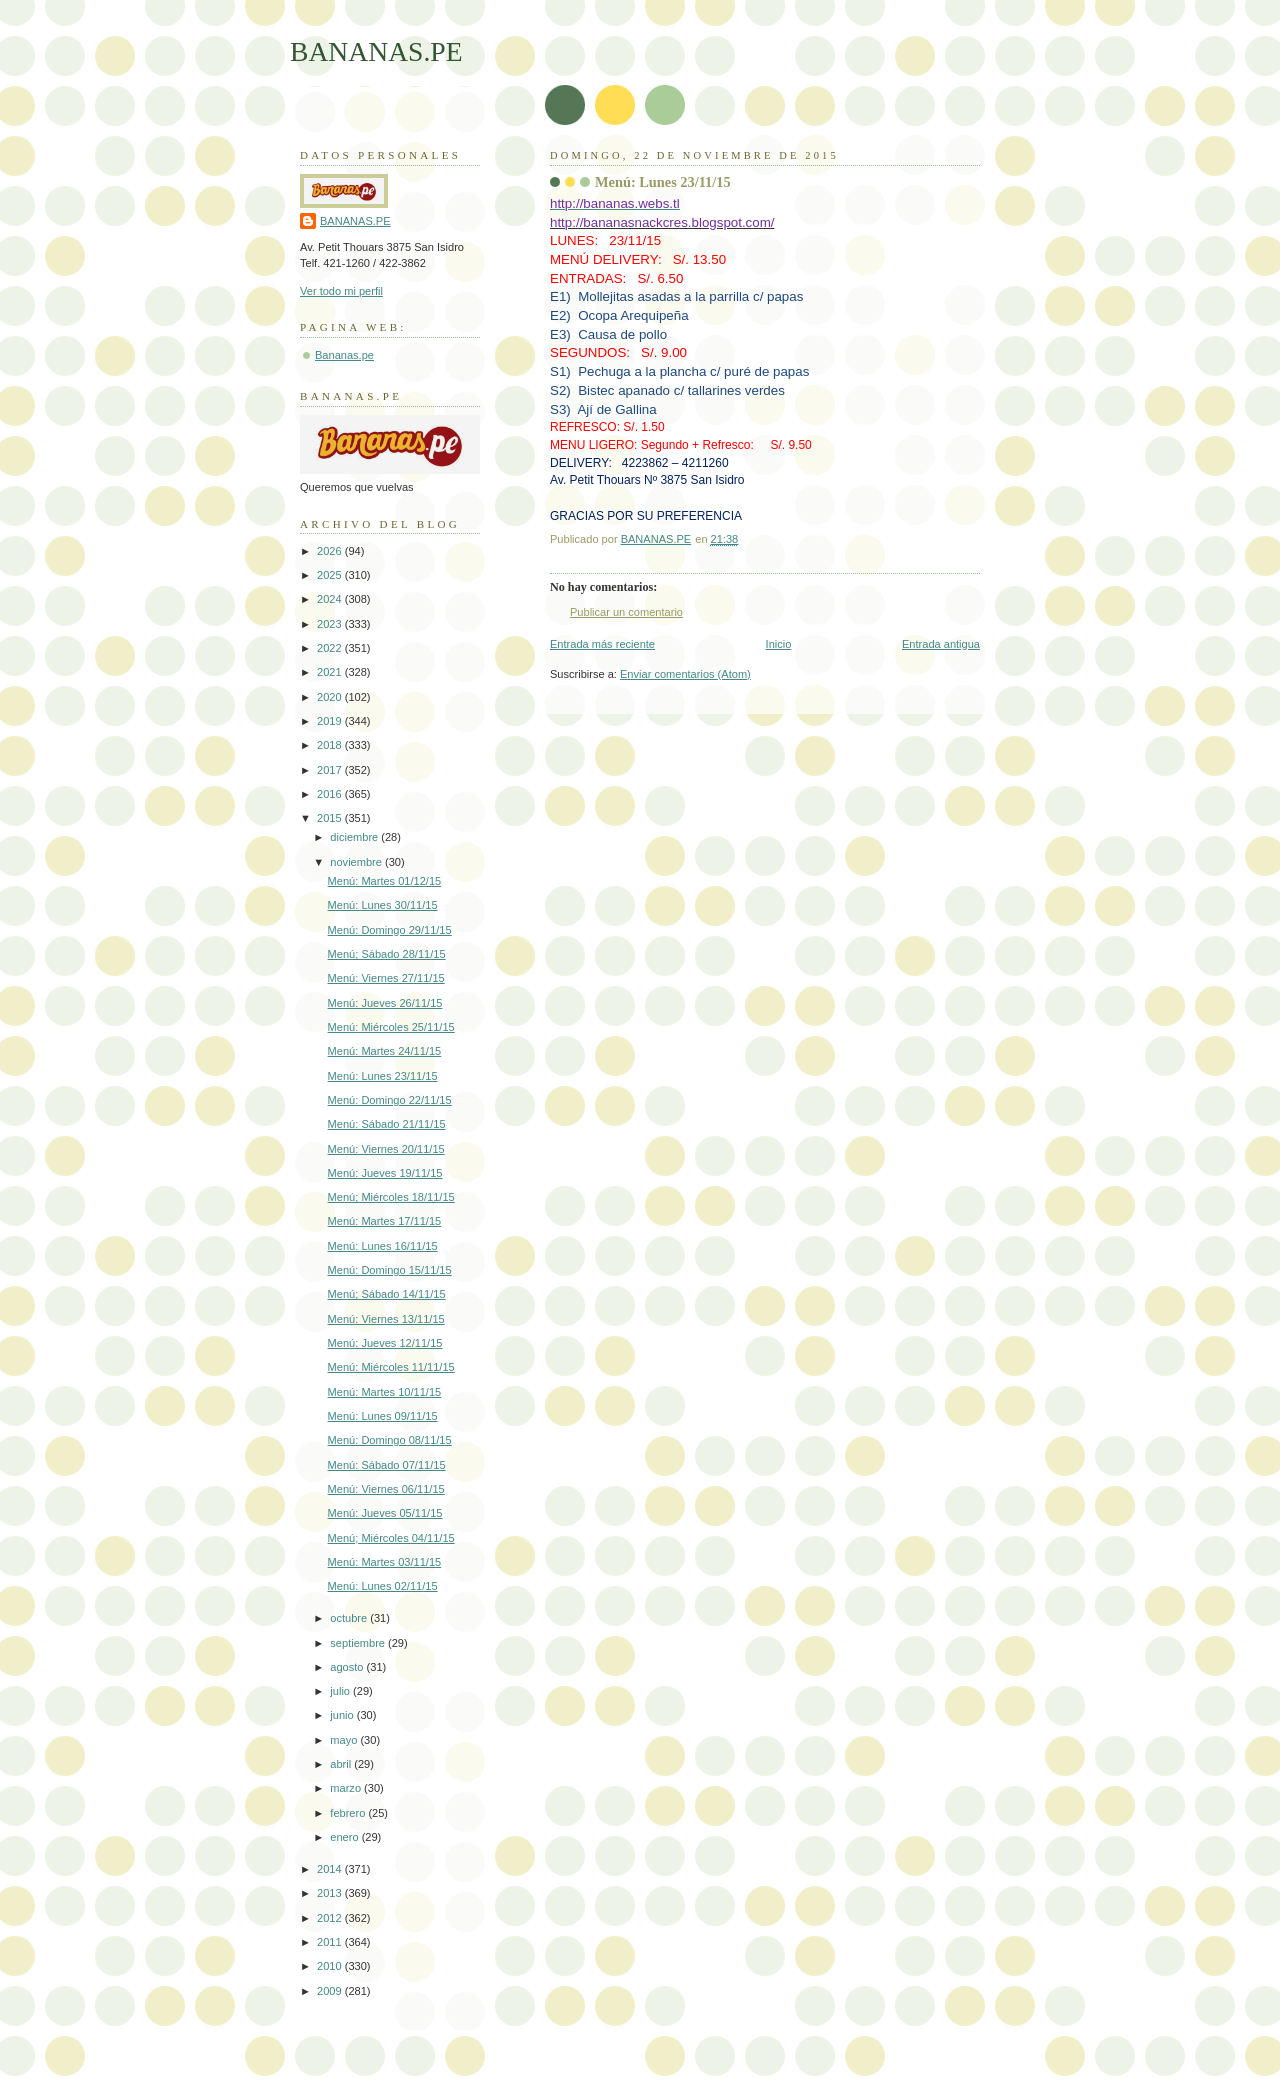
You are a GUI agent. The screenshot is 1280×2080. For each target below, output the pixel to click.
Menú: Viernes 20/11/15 (386, 1149)
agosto (348, 1667)
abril (342, 1764)
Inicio (779, 644)
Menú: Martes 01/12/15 (385, 881)
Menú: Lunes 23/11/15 (383, 1076)
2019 (331, 721)
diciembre (355, 837)
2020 (331, 697)
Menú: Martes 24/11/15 (385, 1051)
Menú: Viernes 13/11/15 (386, 1319)
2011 (331, 1942)
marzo (347, 1788)
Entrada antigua (941, 644)
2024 (331, 599)
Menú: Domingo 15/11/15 (390, 1270)
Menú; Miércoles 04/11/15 (391, 1538)
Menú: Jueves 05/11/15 (385, 1513)
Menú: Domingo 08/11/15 (390, 1440)
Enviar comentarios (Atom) (685, 674)
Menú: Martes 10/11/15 (385, 1392)
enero (345, 1837)
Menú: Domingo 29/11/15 (390, 930)
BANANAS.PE (376, 51)
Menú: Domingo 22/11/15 (390, 1100)
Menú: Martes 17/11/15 (385, 1221)
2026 (331, 551)
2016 (331, 794)
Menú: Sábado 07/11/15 (387, 1465)
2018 (331, 745)
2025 (331, 575)
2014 (331, 1869)
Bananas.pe (344, 355)
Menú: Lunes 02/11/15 (383, 1586)
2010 (331, 1966)
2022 (331, 648)
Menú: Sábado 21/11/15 (387, 1124)
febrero (349, 1813)
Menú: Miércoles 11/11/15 (391, 1367)
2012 (331, 1918)
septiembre (359, 1643)
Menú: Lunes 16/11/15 (383, 1246)
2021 (331, 672)
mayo (345, 1740)
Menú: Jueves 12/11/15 (385, 1343)
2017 (331, 770)
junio (343, 1715)
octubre (350, 1618)
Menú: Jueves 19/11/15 (385, 1173)
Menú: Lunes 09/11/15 (383, 1416)
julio (341, 1691)
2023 (331, 624)
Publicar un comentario (626, 612)
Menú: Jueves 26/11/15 (385, 1003)
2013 (331, 1893)
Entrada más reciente (602, 644)
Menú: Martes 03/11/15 (385, 1562)
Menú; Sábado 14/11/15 (387, 1294)
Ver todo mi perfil (341, 291)
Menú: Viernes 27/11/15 (386, 978)
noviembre (357, 862)
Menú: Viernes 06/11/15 (386, 1489)
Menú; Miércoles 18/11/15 (391, 1197)
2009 (331, 1991)
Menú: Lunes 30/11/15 (383, 905)
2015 (331, 818)
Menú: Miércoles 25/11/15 (391, 1027)
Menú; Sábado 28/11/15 (387, 954)
